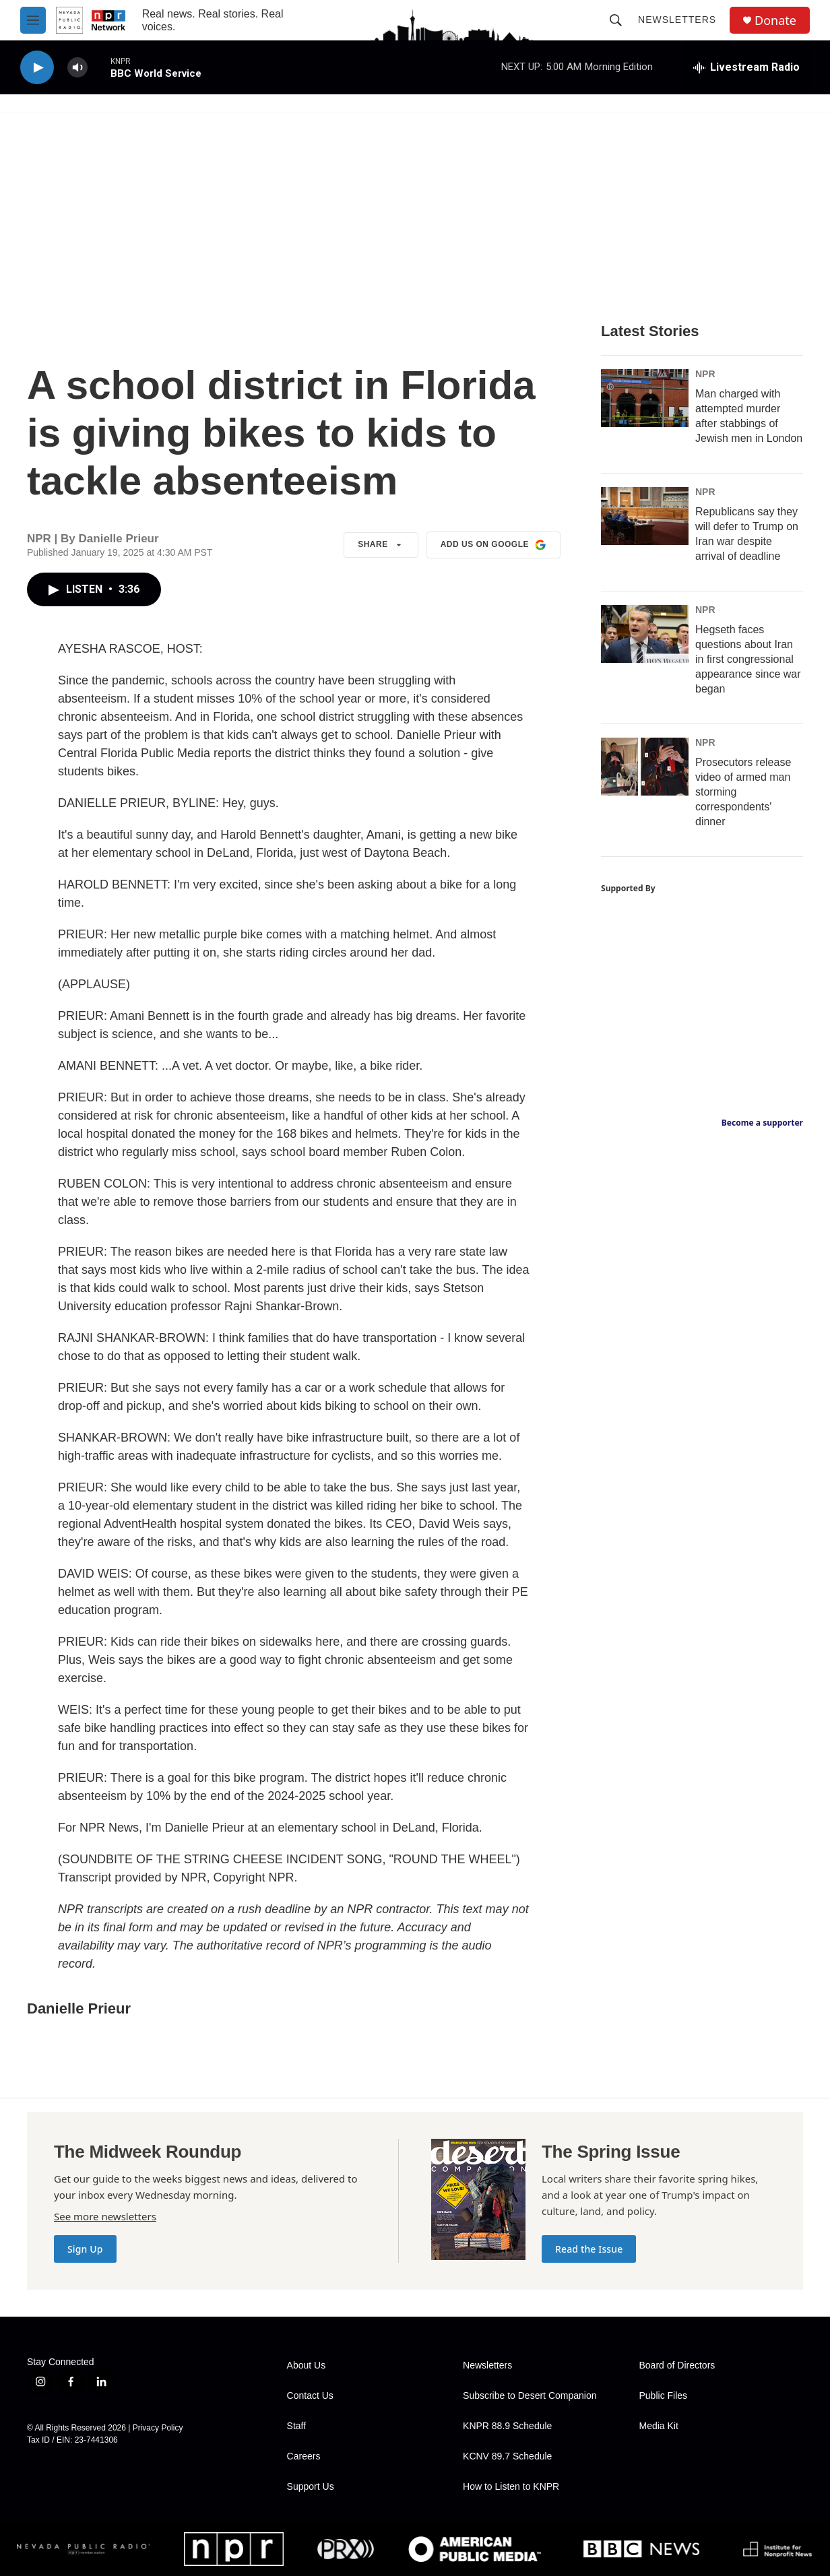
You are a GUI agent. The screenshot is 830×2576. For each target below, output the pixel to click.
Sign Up (85, 2249)
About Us (306, 2365)
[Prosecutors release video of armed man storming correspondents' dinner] (645, 767)
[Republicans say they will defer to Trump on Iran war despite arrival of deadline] (645, 516)
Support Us (310, 2487)
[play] (37, 67)
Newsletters (677, 19)
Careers (304, 2456)
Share (381, 545)
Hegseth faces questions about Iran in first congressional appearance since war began (748, 659)
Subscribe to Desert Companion (529, 2396)
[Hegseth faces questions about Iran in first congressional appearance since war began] (645, 634)
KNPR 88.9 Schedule (507, 2426)
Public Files (663, 2396)
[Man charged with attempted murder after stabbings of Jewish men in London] (645, 398)
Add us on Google (493, 545)
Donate (775, 20)
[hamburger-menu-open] (33, 20)
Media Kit (658, 2426)
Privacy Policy (158, 2428)
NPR (705, 373)
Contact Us (310, 2396)
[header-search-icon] (615, 20)
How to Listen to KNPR (511, 2487)
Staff (297, 2426)
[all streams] (746, 67)
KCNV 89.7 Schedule (507, 2456)
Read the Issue (588, 2249)
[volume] (77, 68)
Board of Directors (677, 2365)
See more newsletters (105, 2216)
